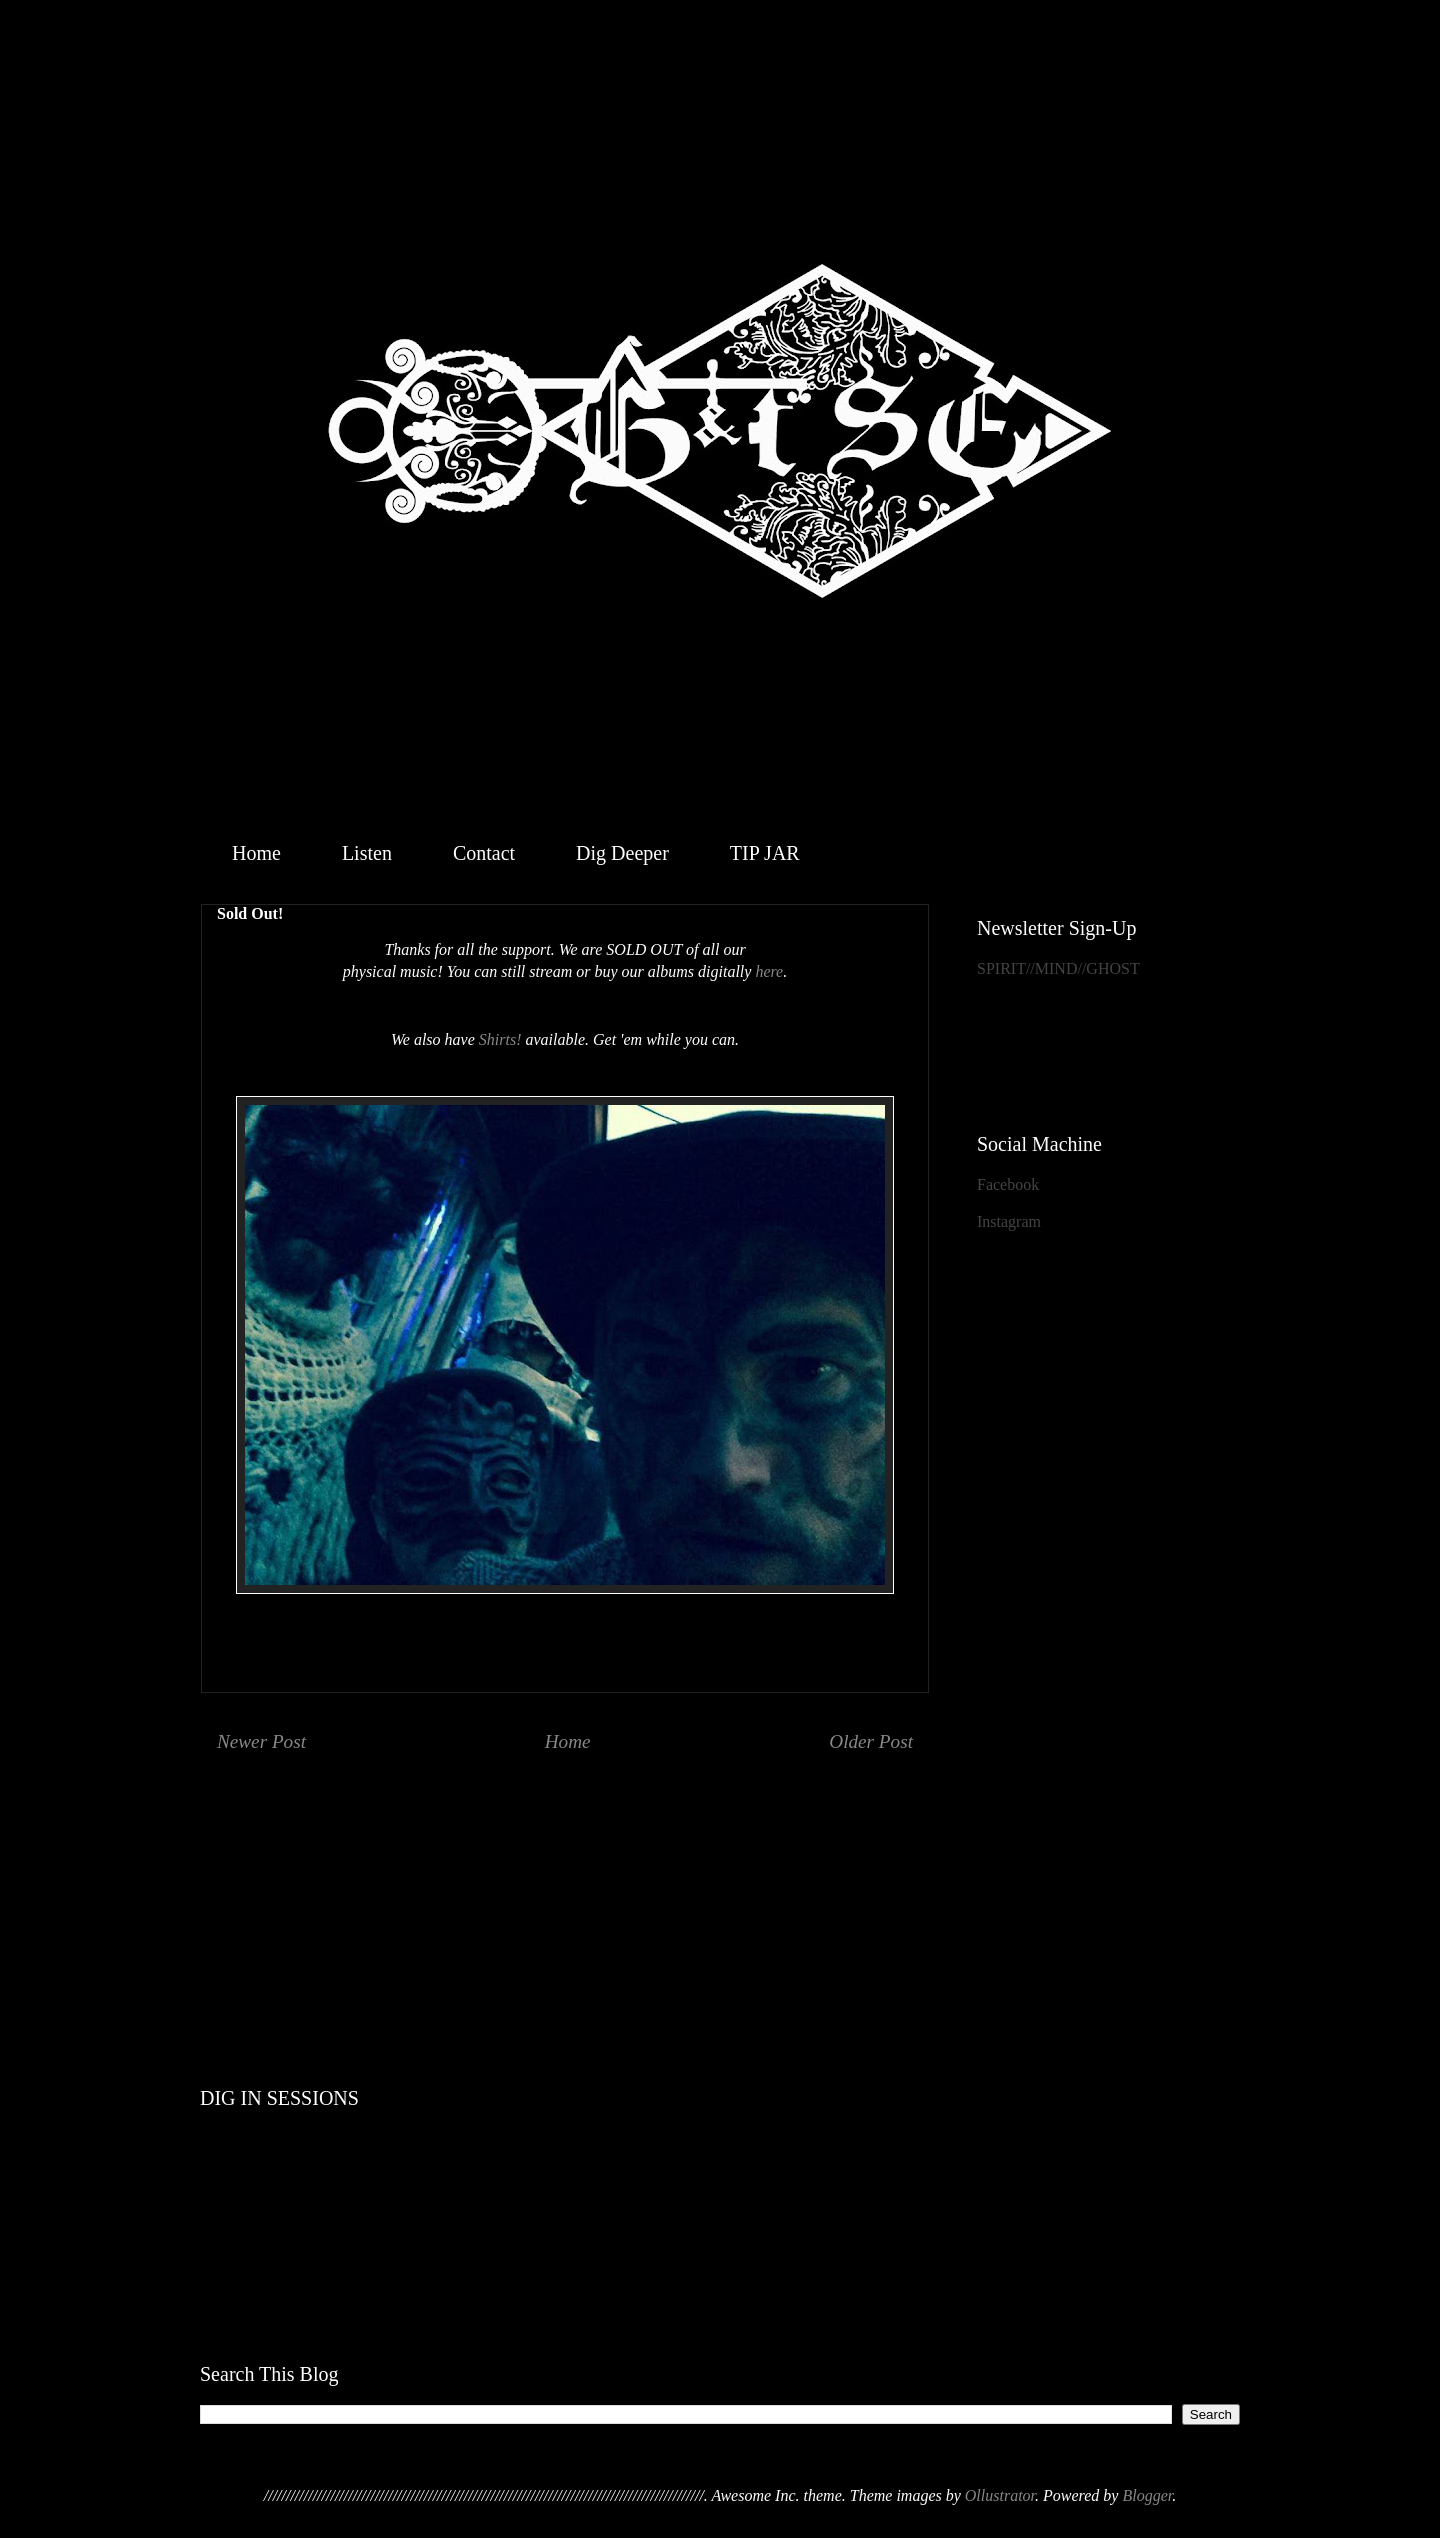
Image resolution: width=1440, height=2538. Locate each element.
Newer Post (261, 1741)
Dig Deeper (622, 853)
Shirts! (500, 1039)
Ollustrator (1000, 2495)
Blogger (1147, 2495)
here (769, 971)
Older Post (871, 1741)
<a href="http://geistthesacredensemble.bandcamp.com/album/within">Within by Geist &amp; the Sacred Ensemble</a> (720, 1873)
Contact (484, 853)
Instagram (1009, 1221)
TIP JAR (765, 853)
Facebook (1008, 1184)
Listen (367, 853)
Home (256, 853)
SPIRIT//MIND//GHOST (1058, 968)
